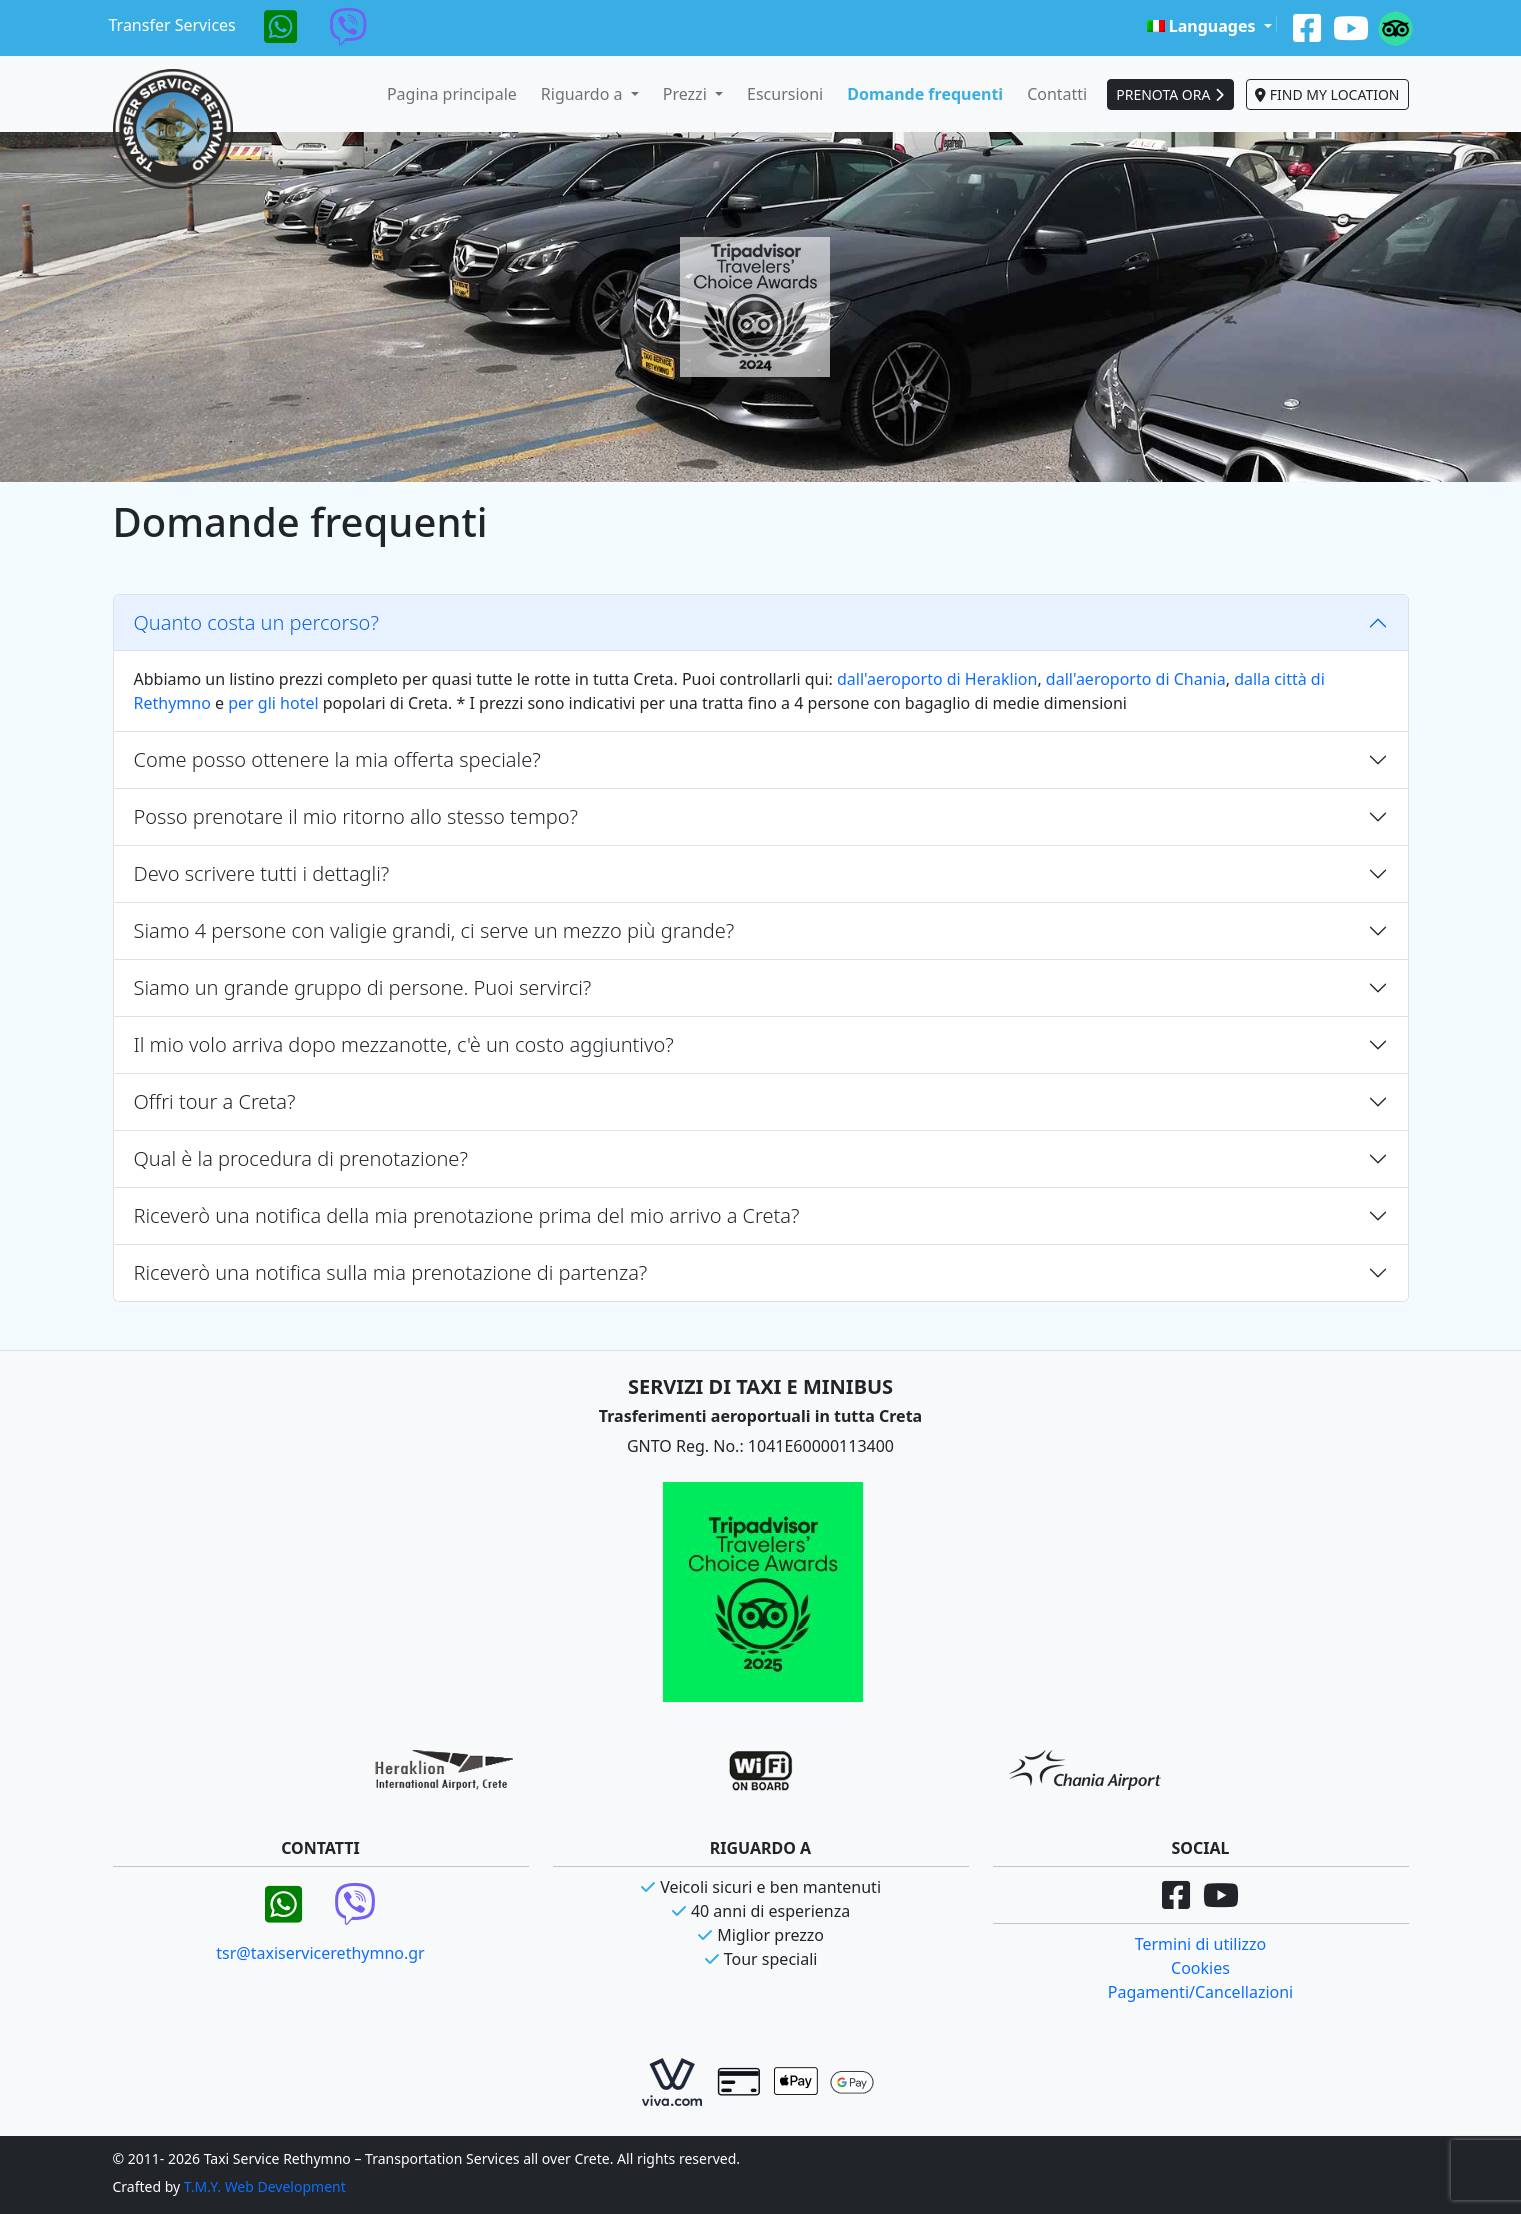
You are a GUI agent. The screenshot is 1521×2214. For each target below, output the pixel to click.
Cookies (1200, 1968)
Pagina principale (452, 94)
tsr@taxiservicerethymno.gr (320, 1953)
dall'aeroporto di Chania (1136, 679)
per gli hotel (273, 703)
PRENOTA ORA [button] (1170, 94)
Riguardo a (584, 94)
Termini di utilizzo (1201, 1944)
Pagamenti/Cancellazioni (1200, 1992)
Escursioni (785, 94)
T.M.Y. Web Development (265, 2186)
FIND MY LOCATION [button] (1327, 94)
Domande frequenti (925, 94)
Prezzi (687, 94)
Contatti (1057, 94)
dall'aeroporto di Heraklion (937, 679)
